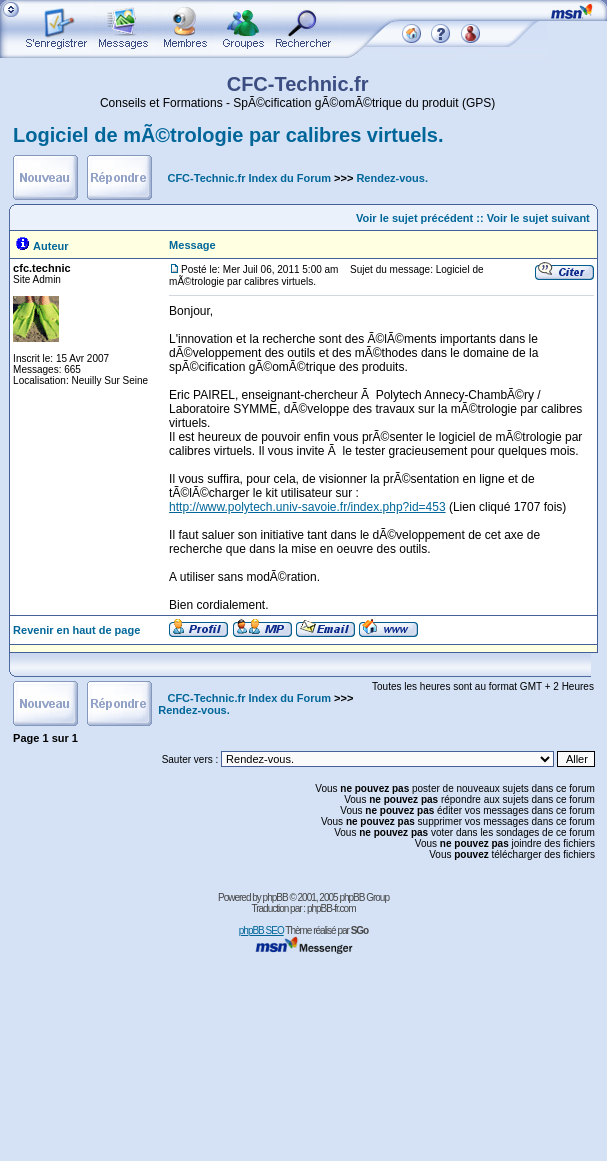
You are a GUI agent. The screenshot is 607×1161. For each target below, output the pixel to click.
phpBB (275, 897)
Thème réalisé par (326, 930)
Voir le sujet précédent (414, 218)
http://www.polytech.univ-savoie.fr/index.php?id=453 (307, 507)
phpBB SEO (261, 930)
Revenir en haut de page (76, 630)
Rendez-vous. (392, 178)
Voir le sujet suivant (538, 218)
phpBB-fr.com (331, 908)
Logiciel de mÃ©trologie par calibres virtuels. (228, 135)
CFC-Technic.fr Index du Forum (249, 178)
